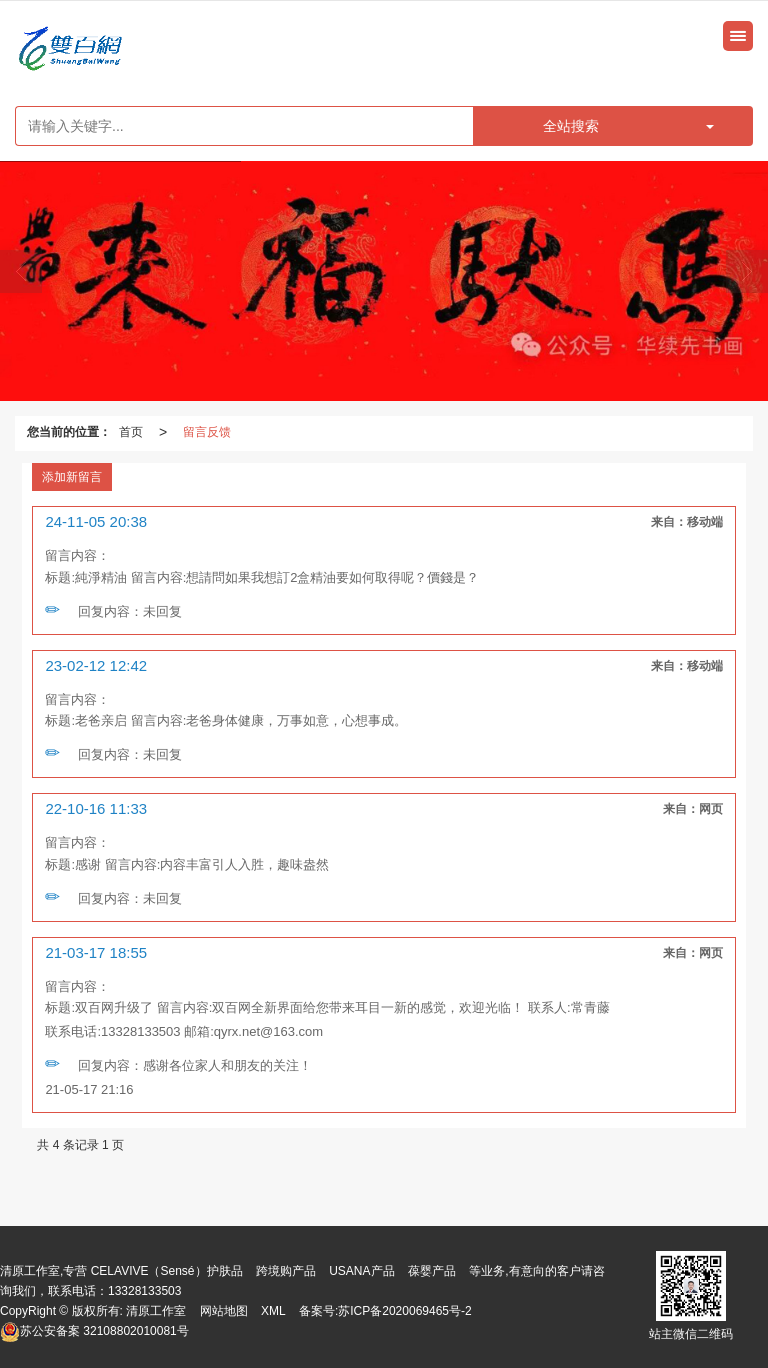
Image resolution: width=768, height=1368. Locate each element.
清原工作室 (156, 1311)
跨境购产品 (286, 1271)
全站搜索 (571, 126)
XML (273, 1311)
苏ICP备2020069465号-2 (404, 1311)
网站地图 (224, 1311)
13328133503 (144, 1291)
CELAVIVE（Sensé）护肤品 (167, 1271)
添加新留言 (72, 477)
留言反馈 (207, 432)
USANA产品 (361, 1271)
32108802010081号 (94, 1331)
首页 (131, 432)
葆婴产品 (432, 1271)
